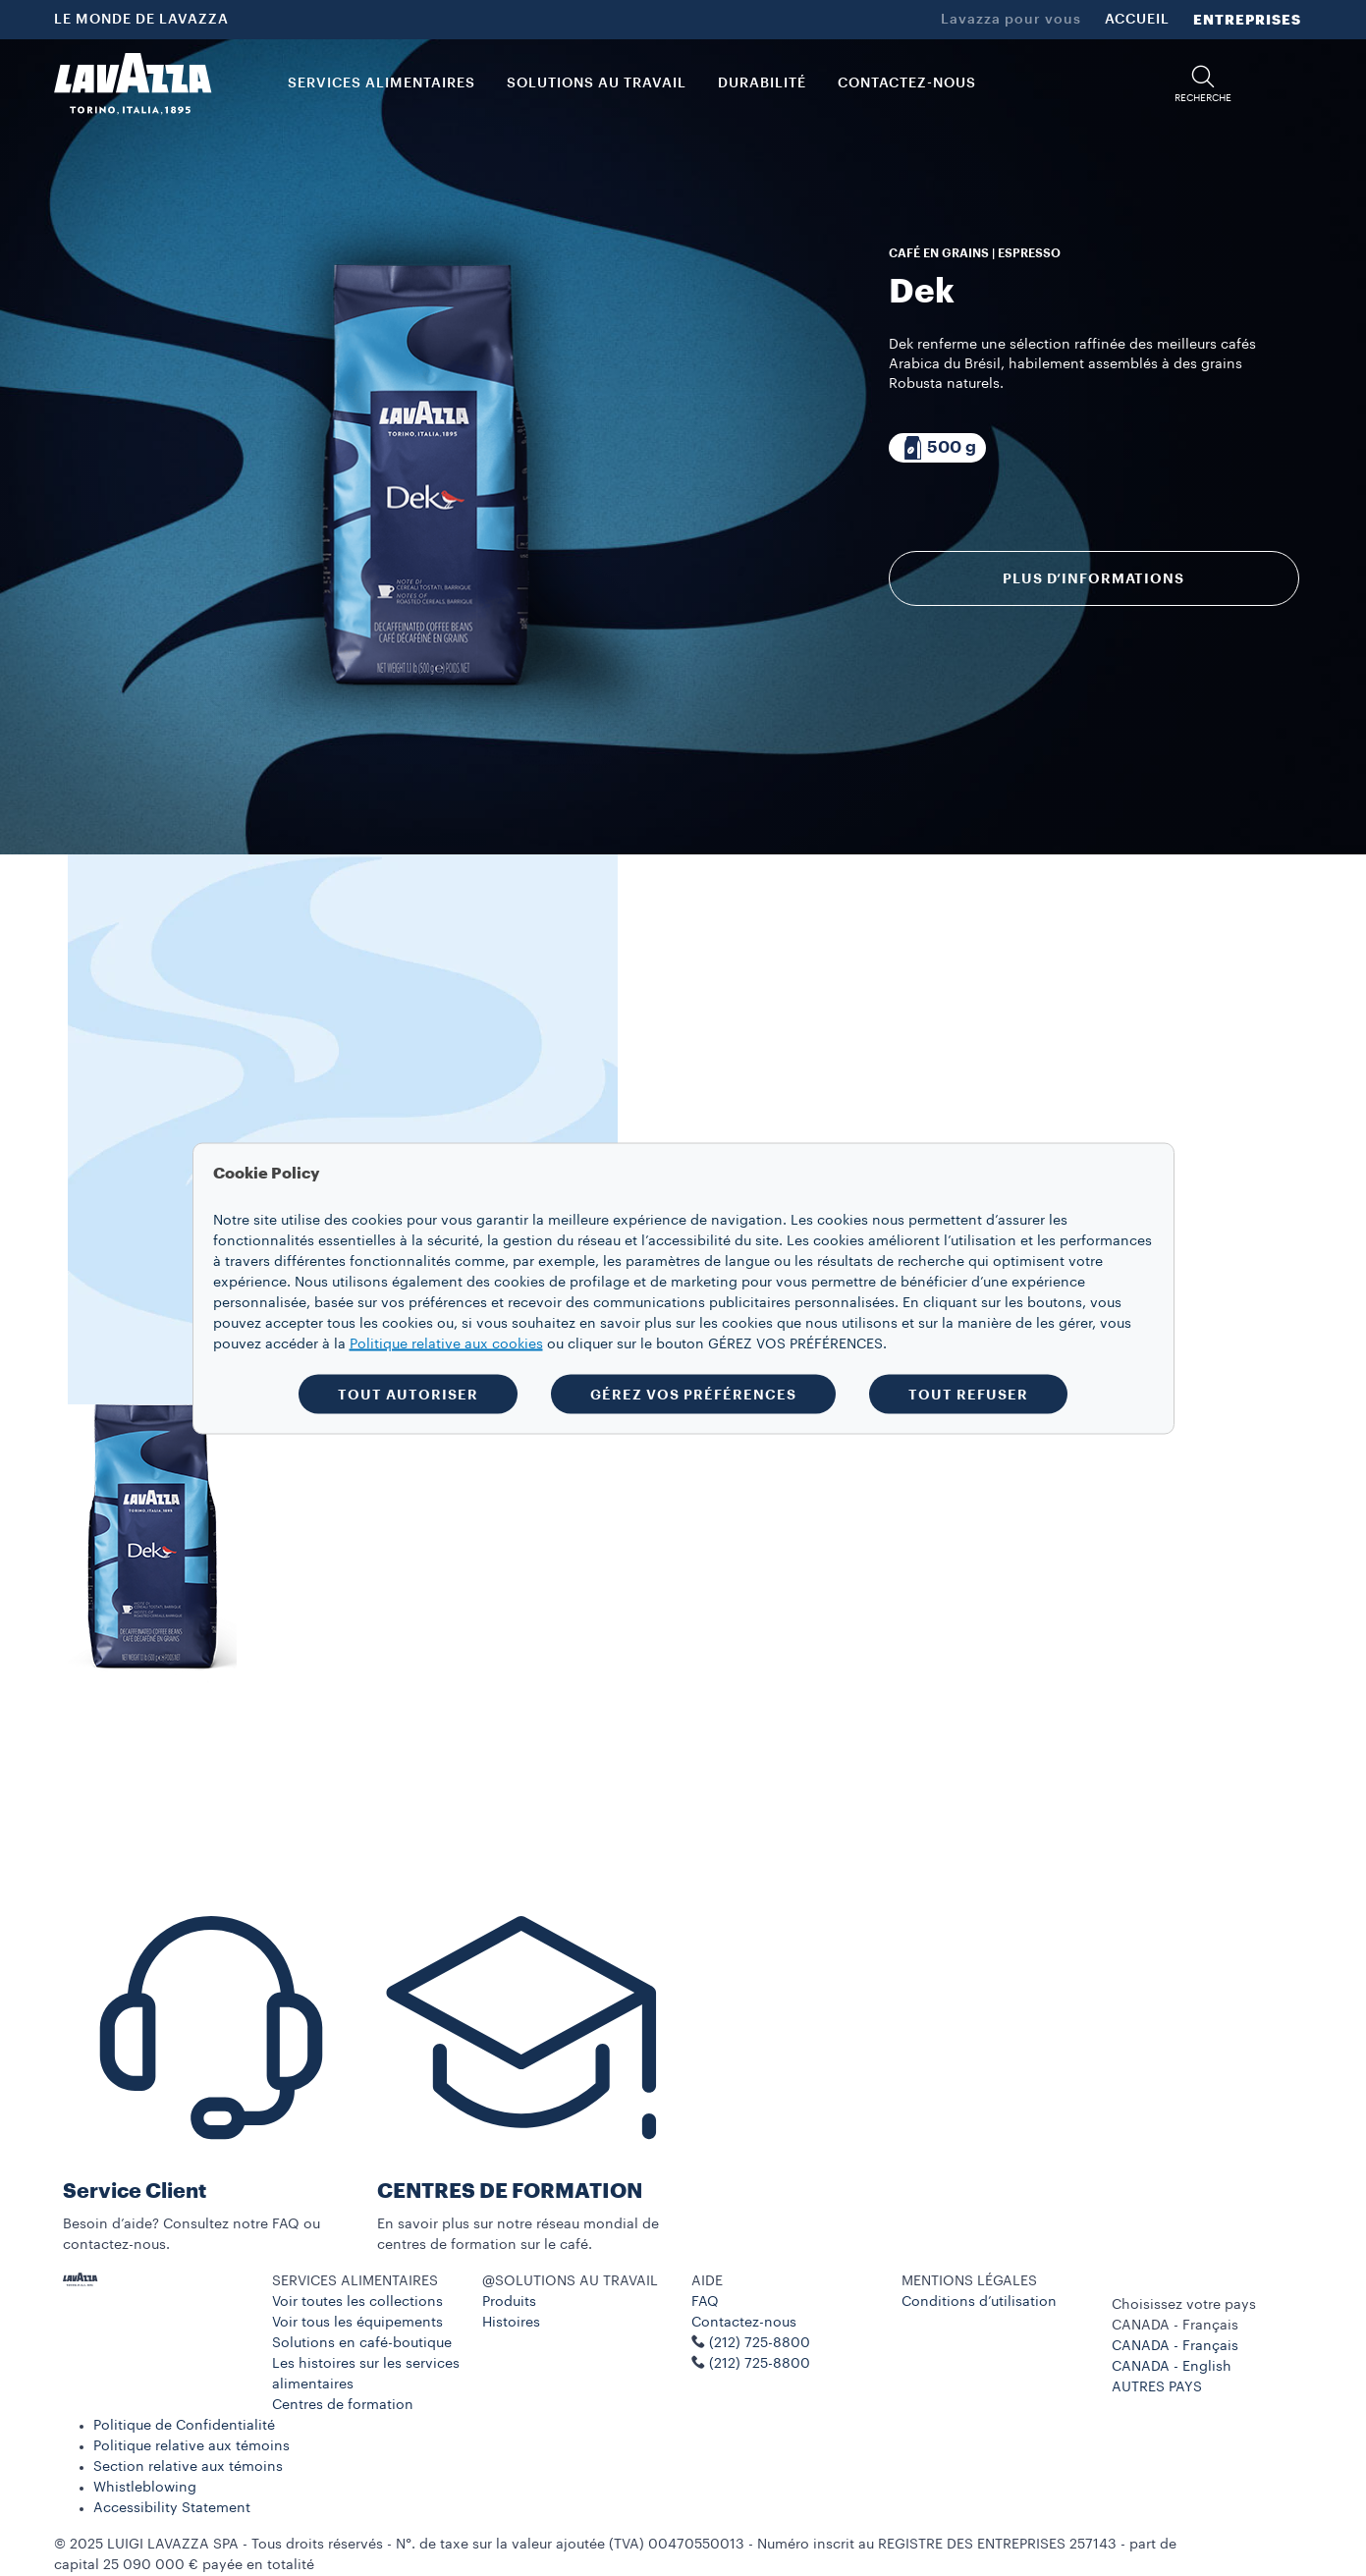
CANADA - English (1171, 2367)
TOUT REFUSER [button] (968, 1393)
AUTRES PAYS (1157, 2387)
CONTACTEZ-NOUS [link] (907, 83)
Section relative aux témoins (188, 2467)
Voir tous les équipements (357, 2322)
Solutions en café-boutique (362, 2343)
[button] (1203, 84)
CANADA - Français (1175, 2346)
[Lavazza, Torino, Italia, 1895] (132, 83)
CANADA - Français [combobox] (1175, 2325)
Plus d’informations (1093, 578)
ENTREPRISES (1247, 20)
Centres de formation (342, 2405)
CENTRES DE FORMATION (509, 2191)
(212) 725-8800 (759, 2364)
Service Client (134, 2191)
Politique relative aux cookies (446, 1343)
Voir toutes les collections (357, 2302)
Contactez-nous (743, 2322)
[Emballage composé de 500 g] (937, 448)
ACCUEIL (1137, 20)
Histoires (511, 2322)
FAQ (705, 2302)
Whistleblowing (144, 2487)
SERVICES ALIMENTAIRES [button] (381, 83)
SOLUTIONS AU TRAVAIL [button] (596, 83)
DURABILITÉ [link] (762, 83)
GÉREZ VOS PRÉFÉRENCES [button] (693, 1393)
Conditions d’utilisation (979, 2302)
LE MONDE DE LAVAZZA (141, 20)
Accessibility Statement (171, 2508)
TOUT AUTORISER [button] (408, 1393)
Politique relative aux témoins (191, 2446)
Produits (509, 2302)
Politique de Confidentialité (184, 2426)
